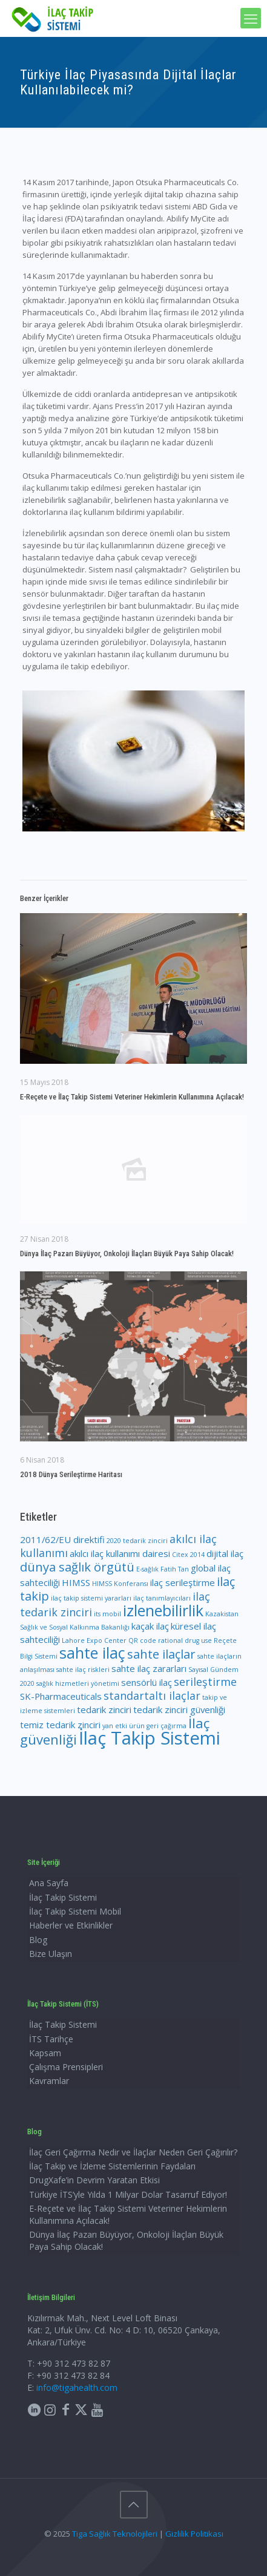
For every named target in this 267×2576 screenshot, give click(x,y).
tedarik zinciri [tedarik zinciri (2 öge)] (104, 1709)
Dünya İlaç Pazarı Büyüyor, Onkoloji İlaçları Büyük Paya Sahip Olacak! (127, 1253)
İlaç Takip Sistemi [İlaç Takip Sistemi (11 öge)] (149, 1738)
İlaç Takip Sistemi (63, 1897)
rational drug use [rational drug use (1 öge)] (185, 1640)
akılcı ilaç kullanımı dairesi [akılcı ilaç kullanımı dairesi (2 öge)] (120, 1553)
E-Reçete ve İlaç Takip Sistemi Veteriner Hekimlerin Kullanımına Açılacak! (132, 1096)
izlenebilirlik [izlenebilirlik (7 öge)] (163, 1610)
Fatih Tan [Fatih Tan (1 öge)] (174, 1569)
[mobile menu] (250, 18)
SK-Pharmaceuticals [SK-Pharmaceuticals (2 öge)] (61, 1696)
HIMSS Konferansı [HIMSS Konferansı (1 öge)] (120, 1583)
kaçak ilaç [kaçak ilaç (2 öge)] (150, 1626)
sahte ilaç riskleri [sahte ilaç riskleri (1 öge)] (83, 1669)
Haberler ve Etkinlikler (71, 1925)
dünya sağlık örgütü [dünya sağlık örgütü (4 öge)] (77, 1566)
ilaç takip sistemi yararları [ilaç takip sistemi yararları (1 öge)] (91, 1598)
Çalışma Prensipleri (66, 2067)
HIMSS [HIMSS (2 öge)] (76, 1582)
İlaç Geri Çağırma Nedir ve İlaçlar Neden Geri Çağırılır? (133, 2152)
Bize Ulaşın (50, 1953)
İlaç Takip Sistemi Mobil (75, 1911)
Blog (38, 1939)
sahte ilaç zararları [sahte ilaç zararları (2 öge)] (148, 1668)
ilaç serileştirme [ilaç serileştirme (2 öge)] (182, 1582)
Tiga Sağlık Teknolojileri (114, 2533)
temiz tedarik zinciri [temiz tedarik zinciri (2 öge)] (60, 1725)
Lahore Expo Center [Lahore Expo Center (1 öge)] (94, 1640)
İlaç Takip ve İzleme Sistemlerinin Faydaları (112, 2166)
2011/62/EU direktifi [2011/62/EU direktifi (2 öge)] (62, 1539)
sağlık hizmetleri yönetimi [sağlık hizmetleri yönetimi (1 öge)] (77, 1683)
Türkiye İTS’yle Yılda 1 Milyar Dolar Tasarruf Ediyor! (128, 2194)
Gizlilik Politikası (194, 2533)
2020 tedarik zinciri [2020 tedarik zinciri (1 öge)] (137, 1540)
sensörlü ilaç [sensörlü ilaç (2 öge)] (146, 1682)
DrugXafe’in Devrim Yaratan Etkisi (94, 2180)
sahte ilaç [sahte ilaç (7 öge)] (92, 1652)
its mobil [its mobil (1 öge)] (107, 1614)
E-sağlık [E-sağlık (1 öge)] (147, 1569)
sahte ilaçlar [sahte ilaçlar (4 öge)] (161, 1653)
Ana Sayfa (48, 1883)
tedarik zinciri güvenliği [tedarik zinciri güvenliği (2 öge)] (179, 1709)
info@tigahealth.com (76, 2387)
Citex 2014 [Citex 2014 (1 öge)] (188, 1554)
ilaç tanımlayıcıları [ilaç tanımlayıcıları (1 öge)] (162, 1598)
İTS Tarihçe (51, 2039)
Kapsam (45, 2053)
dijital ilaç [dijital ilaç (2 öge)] (224, 1553)
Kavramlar (49, 2080)
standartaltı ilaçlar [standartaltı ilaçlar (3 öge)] (152, 1695)
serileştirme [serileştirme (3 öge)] (205, 1681)
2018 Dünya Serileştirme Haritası (71, 1474)
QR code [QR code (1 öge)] (142, 1640)
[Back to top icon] (134, 2505)
